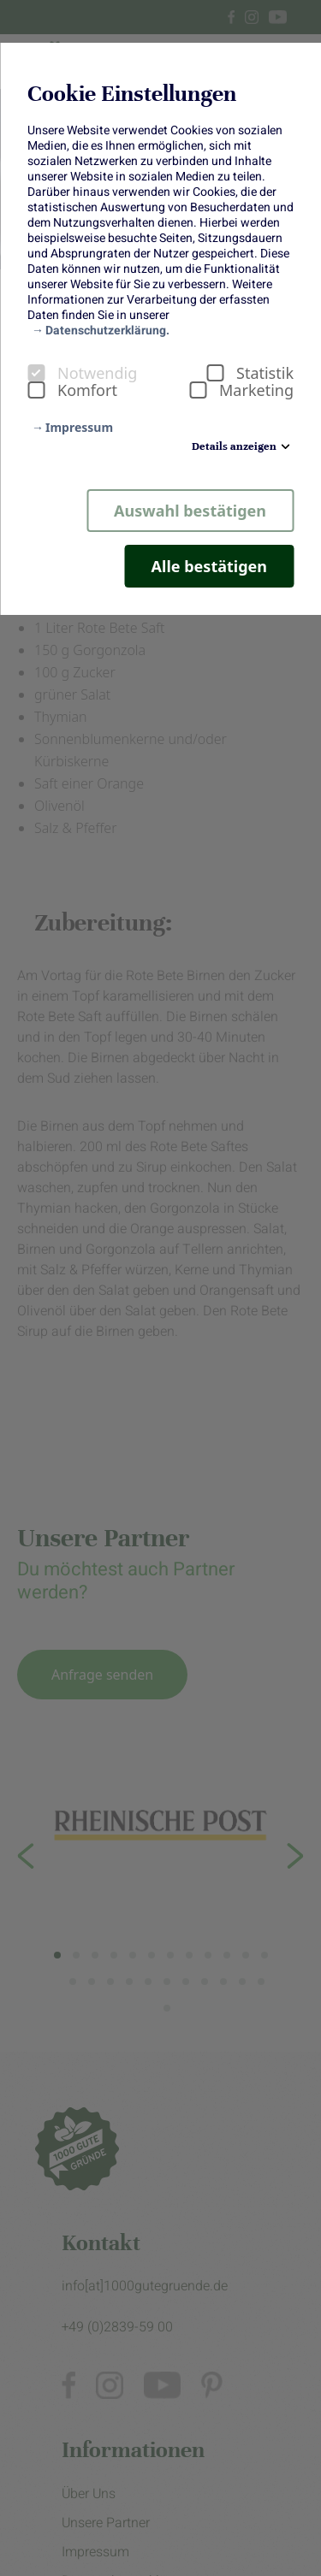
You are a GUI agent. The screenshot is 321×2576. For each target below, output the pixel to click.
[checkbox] (36, 372)
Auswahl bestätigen (190, 510)
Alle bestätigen (209, 566)
